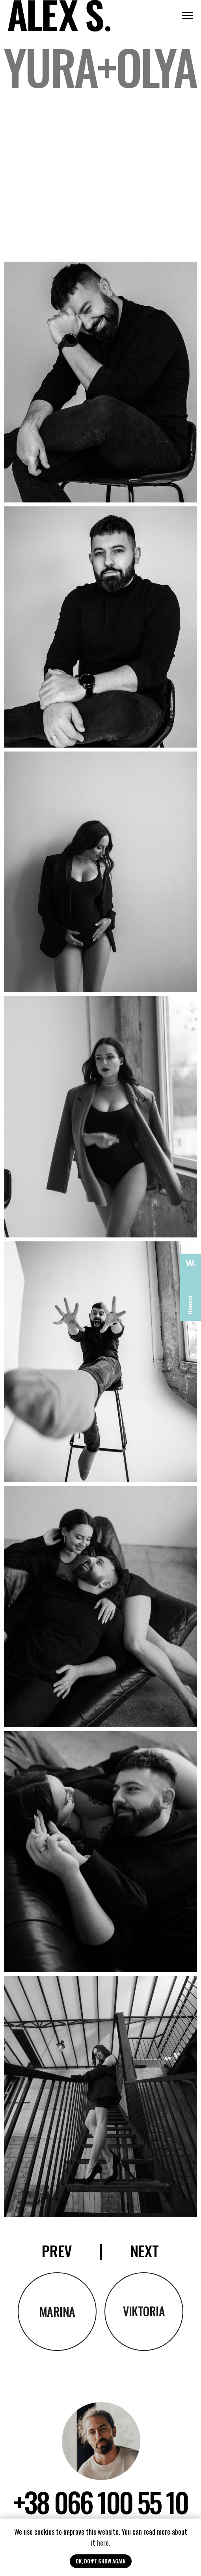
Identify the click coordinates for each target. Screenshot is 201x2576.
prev (57, 2251)
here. (103, 2542)
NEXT (144, 2251)
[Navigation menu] (187, 16)
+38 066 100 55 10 (100, 2501)
